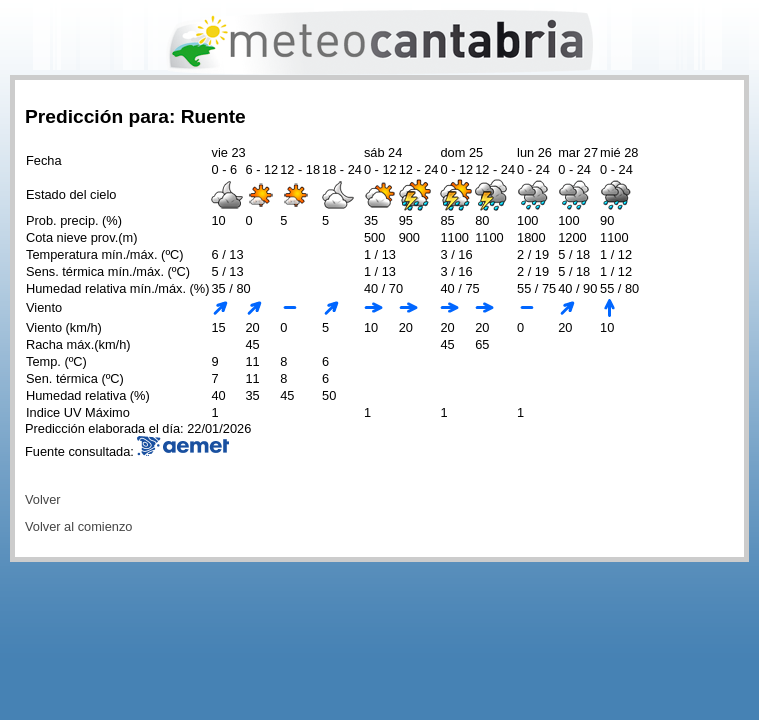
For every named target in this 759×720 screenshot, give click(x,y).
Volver (43, 499)
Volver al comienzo (78, 526)
